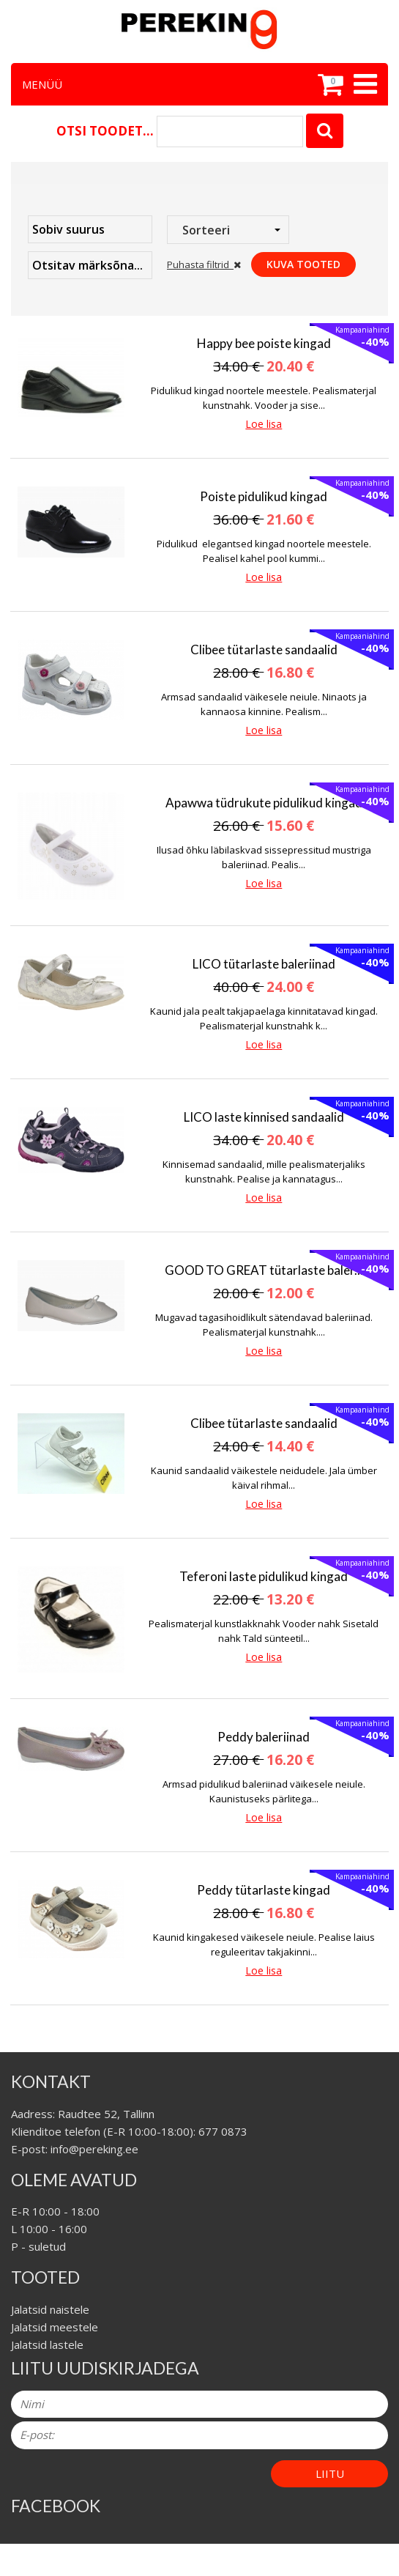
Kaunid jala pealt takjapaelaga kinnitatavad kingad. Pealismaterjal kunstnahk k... (264, 1018)
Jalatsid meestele (54, 2327)
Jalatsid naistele (50, 2309)
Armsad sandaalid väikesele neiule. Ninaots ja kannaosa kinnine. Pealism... (264, 704)
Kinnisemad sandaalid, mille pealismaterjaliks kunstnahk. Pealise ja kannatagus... (264, 1171)
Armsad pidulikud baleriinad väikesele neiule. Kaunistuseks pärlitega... (264, 1791)
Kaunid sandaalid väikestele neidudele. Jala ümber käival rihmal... (264, 1478)
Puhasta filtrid (204, 264)
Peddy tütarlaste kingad (263, 1890)
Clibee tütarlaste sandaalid (264, 649)
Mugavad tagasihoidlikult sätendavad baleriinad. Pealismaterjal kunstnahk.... (264, 1325)
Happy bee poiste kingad (264, 343)
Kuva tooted (303, 264)
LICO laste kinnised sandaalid (264, 1117)
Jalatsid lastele (47, 2344)
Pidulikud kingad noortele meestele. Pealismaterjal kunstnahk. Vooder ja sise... (263, 398)
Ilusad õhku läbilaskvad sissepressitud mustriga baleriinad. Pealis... (264, 857)
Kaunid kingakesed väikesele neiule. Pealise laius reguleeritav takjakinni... (264, 1944)
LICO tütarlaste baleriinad (264, 963)
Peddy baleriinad (263, 1736)
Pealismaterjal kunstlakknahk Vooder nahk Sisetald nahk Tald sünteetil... (264, 1631)
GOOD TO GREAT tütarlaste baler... (264, 1270)
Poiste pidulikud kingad (263, 496)
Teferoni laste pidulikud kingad (263, 1576)
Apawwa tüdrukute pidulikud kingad (263, 802)
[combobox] (228, 229)
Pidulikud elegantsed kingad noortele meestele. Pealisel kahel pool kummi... (264, 551)
